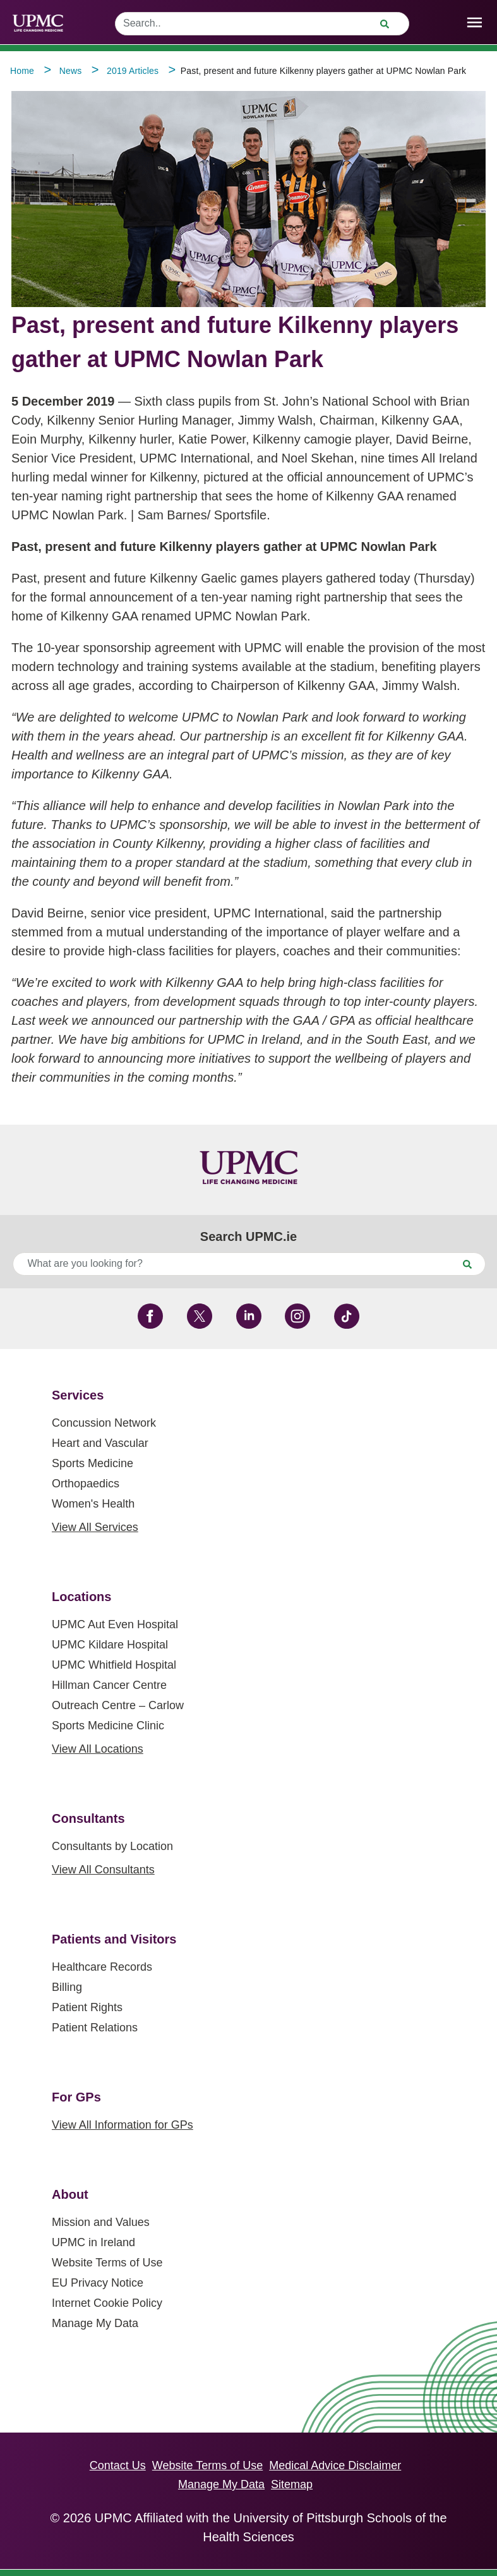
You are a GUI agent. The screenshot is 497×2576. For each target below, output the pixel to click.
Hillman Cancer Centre (109, 1685)
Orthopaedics (85, 1483)
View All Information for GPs (122, 2125)
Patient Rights (87, 2007)
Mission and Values (101, 2222)
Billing (67, 1987)
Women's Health (93, 1503)
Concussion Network (104, 1423)
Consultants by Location (112, 1846)
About (70, 2194)
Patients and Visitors (114, 1939)
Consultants (88, 1818)
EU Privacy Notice (97, 2283)
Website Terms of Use (107, 2262)
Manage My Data (95, 2323)
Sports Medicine (92, 1463)
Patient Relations (95, 2027)
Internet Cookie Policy (107, 2303)
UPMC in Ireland (93, 2242)
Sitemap (292, 2484)
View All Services (95, 1527)
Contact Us (118, 2465)
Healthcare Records (102, 1967)
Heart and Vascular (100, 1443)
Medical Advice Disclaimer (335, 2465)
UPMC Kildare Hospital (110, 1644)
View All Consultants (103, 1869)
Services (78, 1395)
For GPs (76, 2097)
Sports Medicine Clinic (108, 1725)
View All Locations (97, 1749)
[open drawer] (474, 22)
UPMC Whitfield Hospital (114, 1665)
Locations (81, 1597)
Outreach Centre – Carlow (118, 1705)
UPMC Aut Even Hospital (115, 1624)
